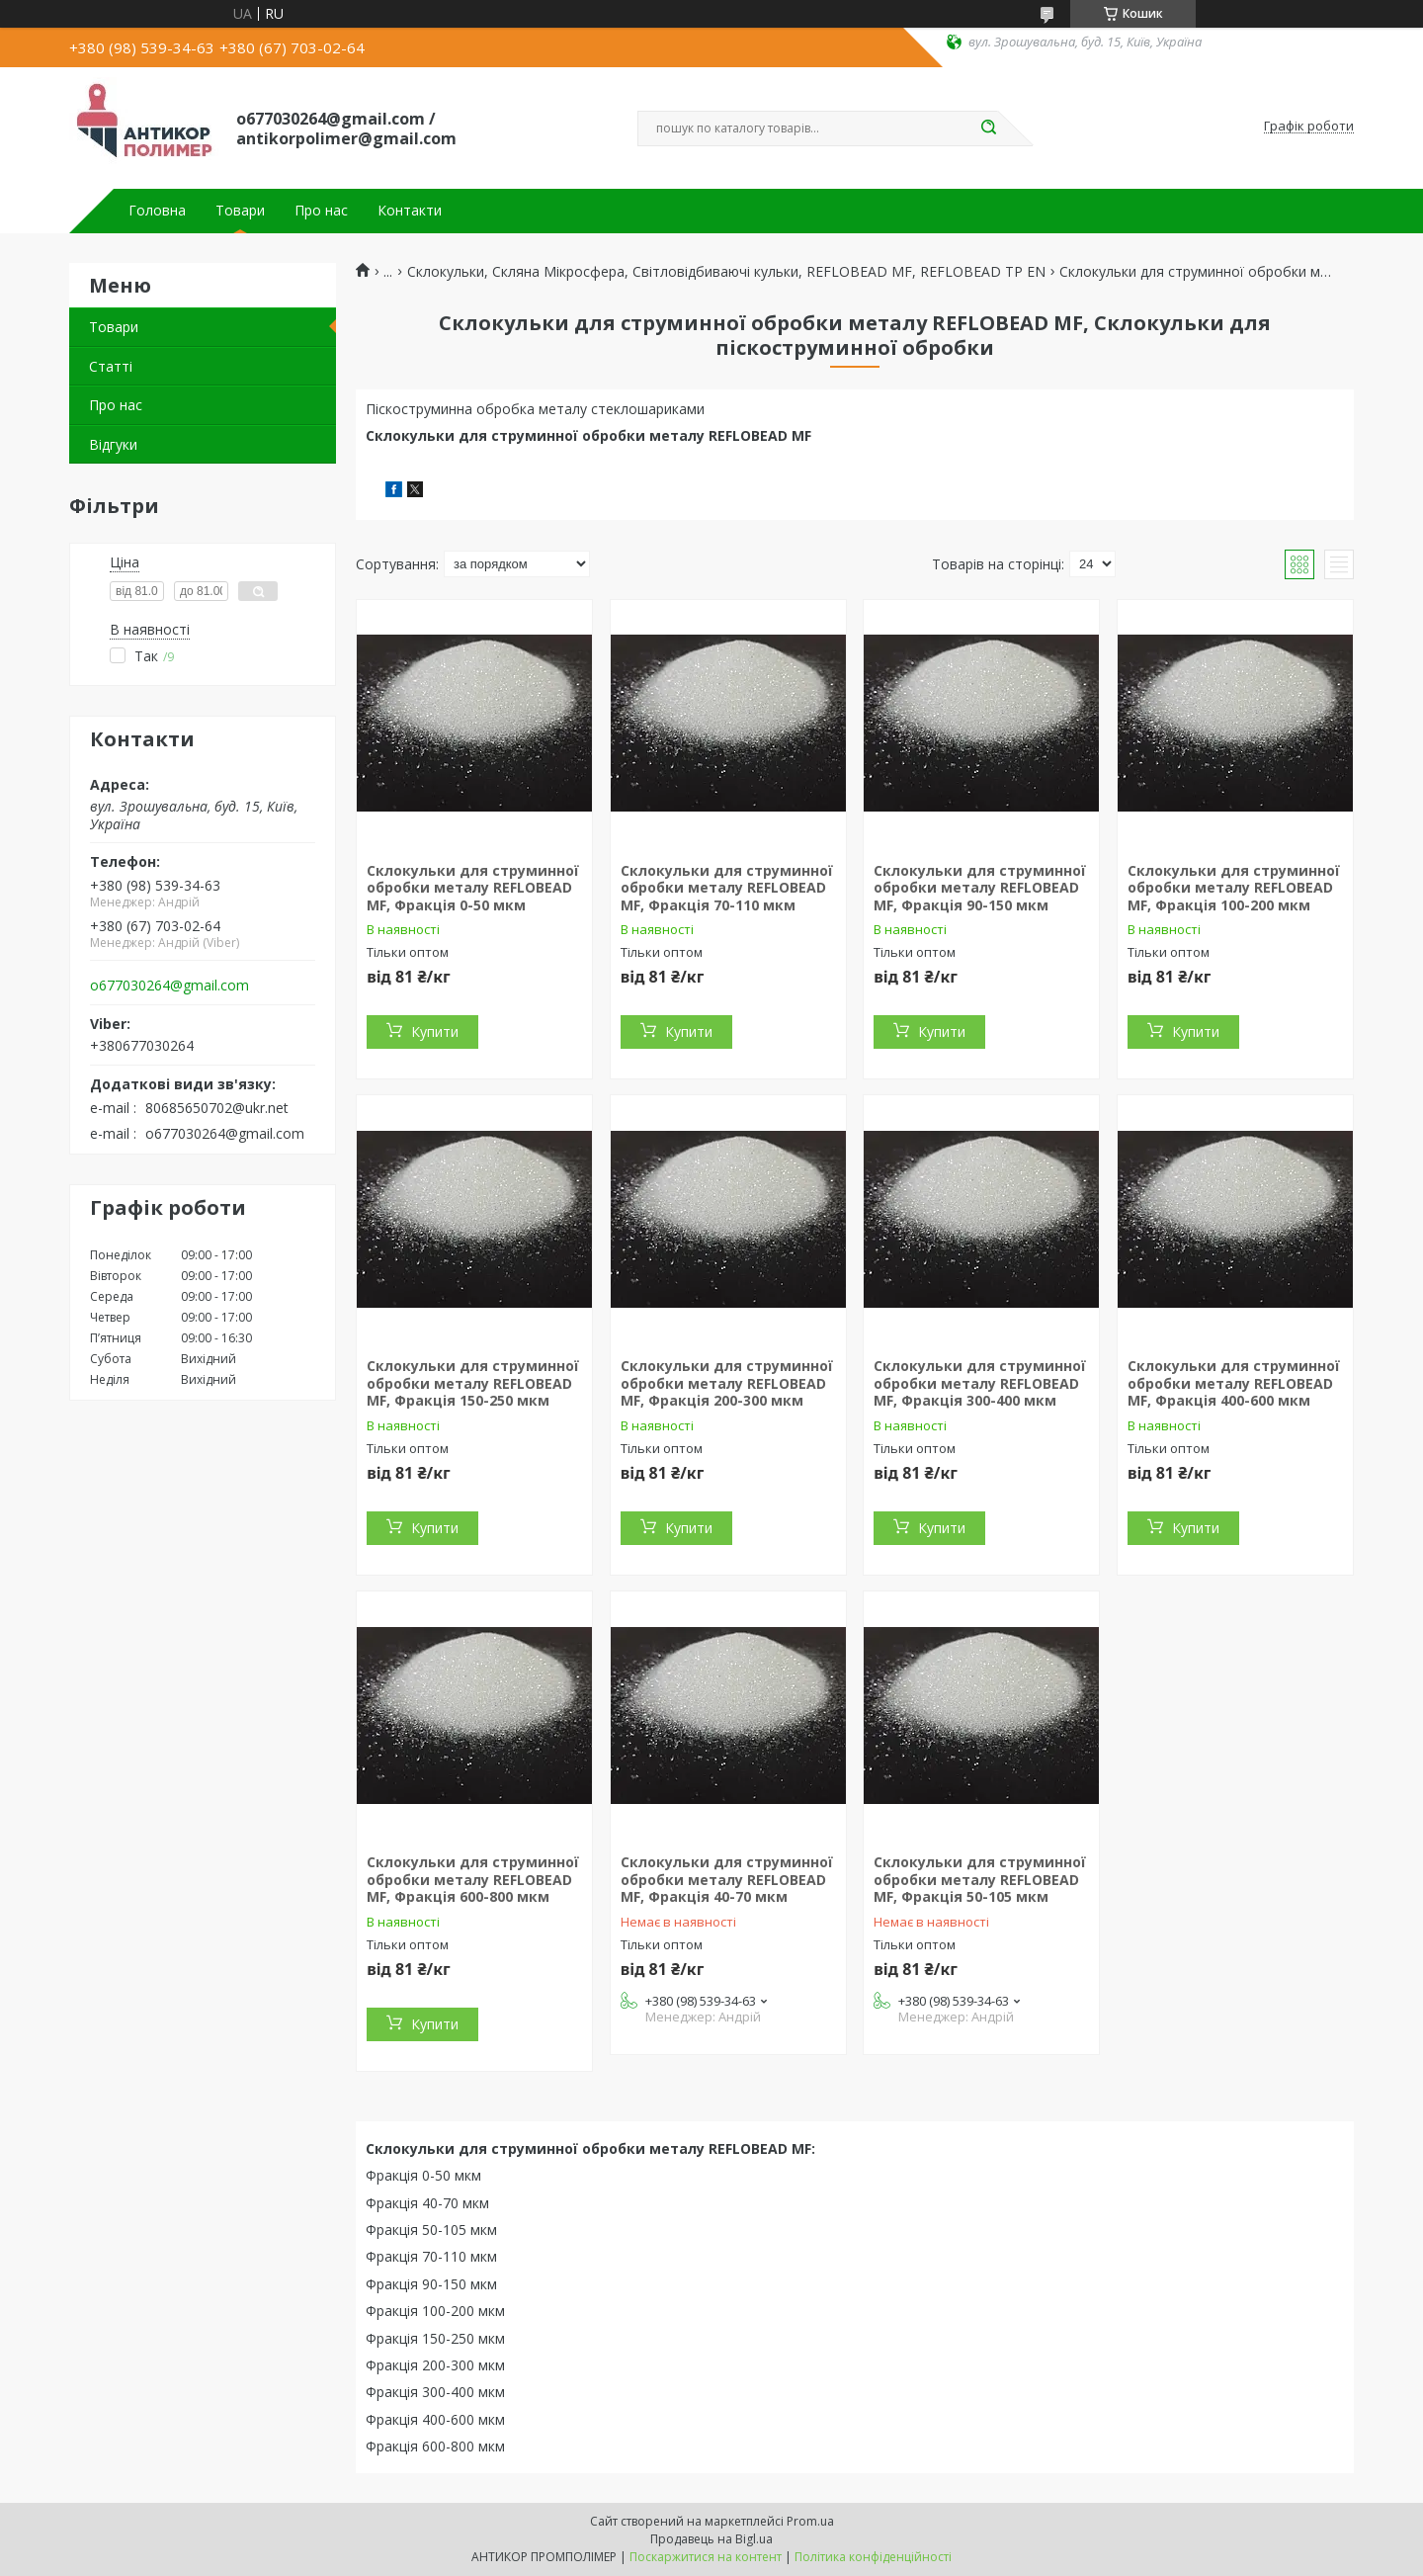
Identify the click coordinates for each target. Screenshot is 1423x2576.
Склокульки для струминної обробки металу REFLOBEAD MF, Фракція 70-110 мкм (727, 887)
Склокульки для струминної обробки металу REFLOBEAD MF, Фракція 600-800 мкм (473, 1879)
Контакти (409, 210)
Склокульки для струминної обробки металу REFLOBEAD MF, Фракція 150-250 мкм (473, 1383)
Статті (110, 366)
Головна (157, 210)
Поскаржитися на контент (705, 2556)
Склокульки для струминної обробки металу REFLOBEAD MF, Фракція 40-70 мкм (727, 1879)
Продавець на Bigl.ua (711, 2539)
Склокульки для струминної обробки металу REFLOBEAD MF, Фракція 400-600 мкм (1234, 1383)
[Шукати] (988, 128)
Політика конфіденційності (873, 2556)
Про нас (321, 210)
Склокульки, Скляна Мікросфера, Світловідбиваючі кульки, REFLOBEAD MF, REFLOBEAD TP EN (726, 272)
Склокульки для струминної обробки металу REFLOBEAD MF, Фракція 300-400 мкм (980, 1383)
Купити (435, 1031)
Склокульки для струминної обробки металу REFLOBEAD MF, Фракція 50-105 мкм (980, 1879)
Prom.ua (810, 2521)
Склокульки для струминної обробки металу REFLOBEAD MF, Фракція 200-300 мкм (727, 1383)
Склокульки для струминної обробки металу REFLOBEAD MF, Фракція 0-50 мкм (473, 887)
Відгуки (113, 444)
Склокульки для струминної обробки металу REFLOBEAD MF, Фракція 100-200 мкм (1234, 887)
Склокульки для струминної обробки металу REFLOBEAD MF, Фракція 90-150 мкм (980, 887)
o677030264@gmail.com (169, 985)
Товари (240, 210)
